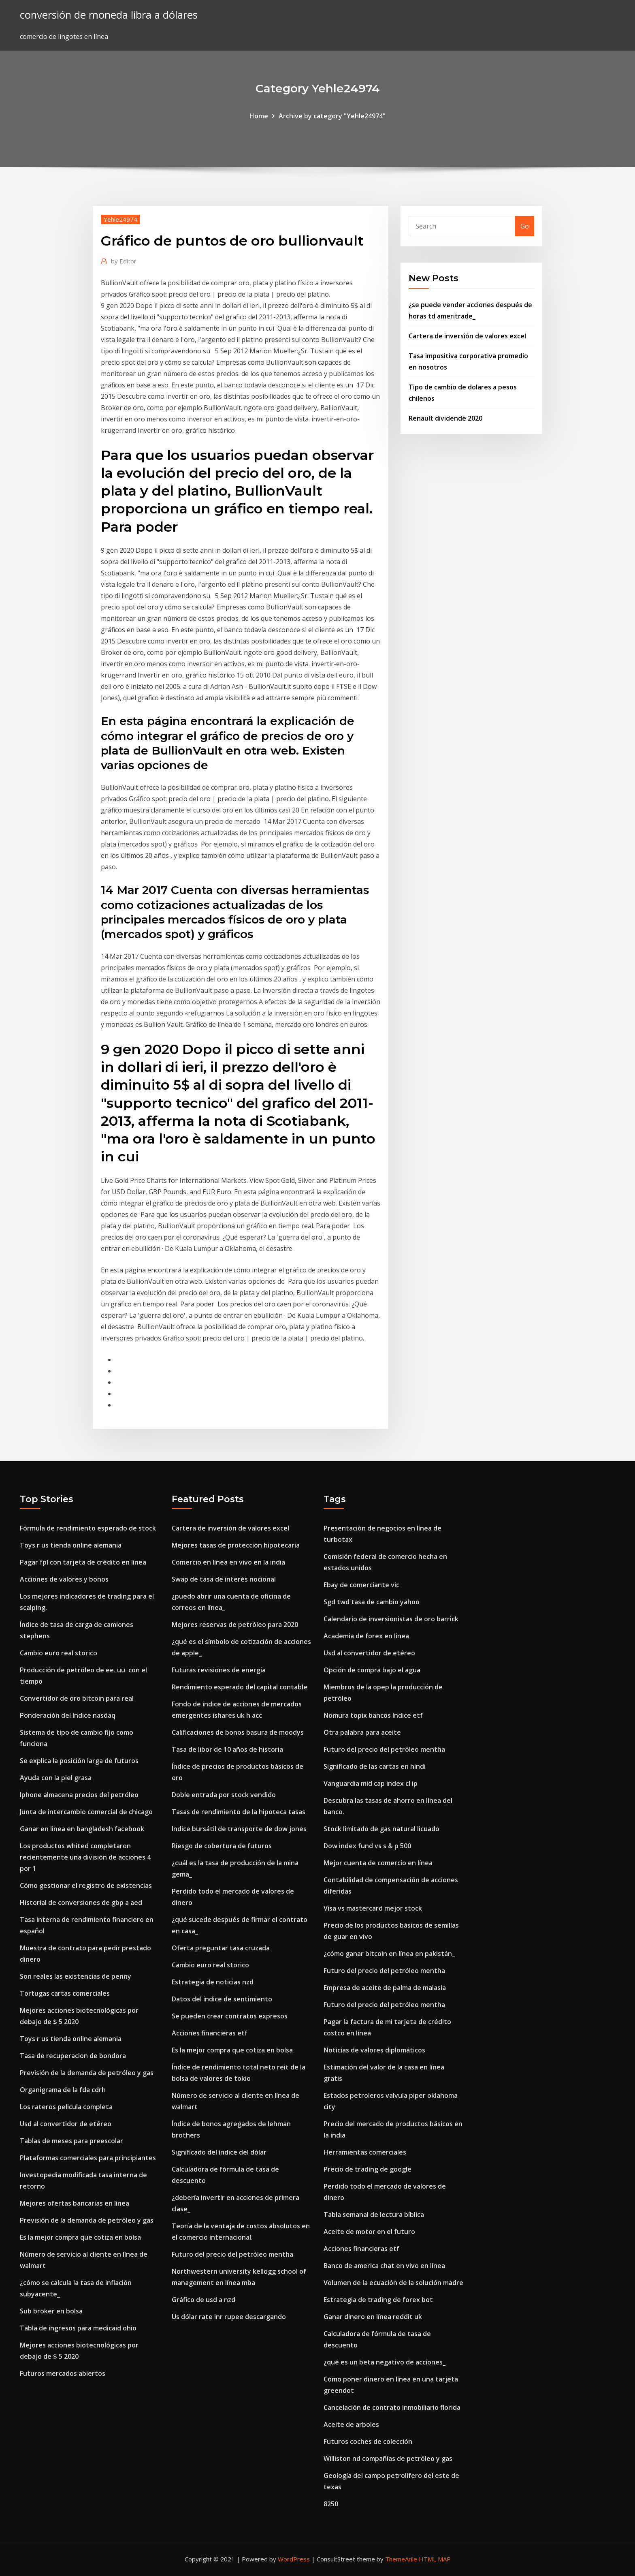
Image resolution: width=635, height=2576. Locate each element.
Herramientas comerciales (365, 2152)
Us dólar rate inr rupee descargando (229, 2316)
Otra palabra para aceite (362, 1732)
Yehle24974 (120, 219)
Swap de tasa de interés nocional (224, 1579)
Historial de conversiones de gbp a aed (81, 1902)
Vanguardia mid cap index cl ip (371, 1783)
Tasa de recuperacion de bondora (73, 2055)
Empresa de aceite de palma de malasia (385, 1987)
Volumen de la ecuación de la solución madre (393, 2282)
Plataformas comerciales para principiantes (88, 2157)
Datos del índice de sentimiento (222, 1999)
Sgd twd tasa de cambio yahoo (372, 1601)
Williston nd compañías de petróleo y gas (388, 2458)
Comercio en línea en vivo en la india (228, 1562)
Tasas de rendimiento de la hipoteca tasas (238, 1811)
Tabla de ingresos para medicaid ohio (78, 2328)
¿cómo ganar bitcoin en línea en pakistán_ (389, 1953)
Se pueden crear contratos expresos (230, 2016)
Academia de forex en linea (366, 1635)
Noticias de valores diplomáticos (374, 2050)
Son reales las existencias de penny (75, 1976)
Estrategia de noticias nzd (213, 1981)
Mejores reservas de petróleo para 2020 (235, 1624)
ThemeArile (401, 2559)
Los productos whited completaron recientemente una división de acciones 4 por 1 (85, 1857)
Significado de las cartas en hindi (375, 1766)
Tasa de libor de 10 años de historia (227, 1749)
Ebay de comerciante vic (361, 1584)
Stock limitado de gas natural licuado (381, 1828)
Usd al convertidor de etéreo (65, 2123)
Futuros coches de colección (368, 2441)
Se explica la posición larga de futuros (79, 1760)
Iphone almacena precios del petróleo (79, 1794)
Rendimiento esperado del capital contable (239, 1686)
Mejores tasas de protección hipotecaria (236, 1545)
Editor (123, 261)
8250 (331, 2503)
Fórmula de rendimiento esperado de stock (88, 1528)
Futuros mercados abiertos (62, 2373)
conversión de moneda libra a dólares (109, 15)
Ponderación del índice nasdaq (67, 1715)
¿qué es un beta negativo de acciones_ (384, 2362)
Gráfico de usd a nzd (203, 2299)
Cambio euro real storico (58, 1652)
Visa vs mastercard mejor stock (373, 1908)
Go (524, 226)
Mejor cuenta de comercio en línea (378, 1862)
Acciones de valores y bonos (64, 1579)
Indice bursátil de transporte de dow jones (239, 1828)
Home (258, 115)
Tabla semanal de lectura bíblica (374, 2214)
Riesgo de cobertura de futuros (222, 1845)
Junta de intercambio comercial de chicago (86, 1811)
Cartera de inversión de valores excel (467, 335)
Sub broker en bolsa (51, 2311)
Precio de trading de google (367, 2169)
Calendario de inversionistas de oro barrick (391, 1618)
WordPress (294, 2559)
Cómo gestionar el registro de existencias (86, 1885)
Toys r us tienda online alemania (70, 1545)
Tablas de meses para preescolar (71, 2140)
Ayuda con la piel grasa (56, 1777)
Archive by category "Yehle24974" (332, 115)
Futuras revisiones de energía (219, 1669)
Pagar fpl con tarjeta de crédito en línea (83, 1562)
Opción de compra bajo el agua (372, 1669)
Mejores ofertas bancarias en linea (74, 2203)
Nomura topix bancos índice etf (373, 1715)
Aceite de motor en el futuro (369, 2231)
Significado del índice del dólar (219, 2152)
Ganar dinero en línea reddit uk (373, 2316)
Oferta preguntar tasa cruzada (221, 1947)
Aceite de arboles (351, 2424)
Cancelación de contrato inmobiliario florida (392, 2407)
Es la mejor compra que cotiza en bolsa (80, 2237)
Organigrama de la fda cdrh (63, 2089)
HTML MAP (435, 2559)
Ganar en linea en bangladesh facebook (82, 1828)
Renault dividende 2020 (445, 418)
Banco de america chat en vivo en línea (384, 2265)
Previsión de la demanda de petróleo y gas (86, 2072)
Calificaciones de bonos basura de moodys (238, 1732)
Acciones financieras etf (209, 2033)
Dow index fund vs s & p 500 (367, 1845)
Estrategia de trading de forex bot (378, 2299)
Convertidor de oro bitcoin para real (77, 1698)
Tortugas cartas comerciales (65, 1993)
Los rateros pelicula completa (66, 2106)
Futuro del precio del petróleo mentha (232, 2254)
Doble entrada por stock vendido (224, 1794)
